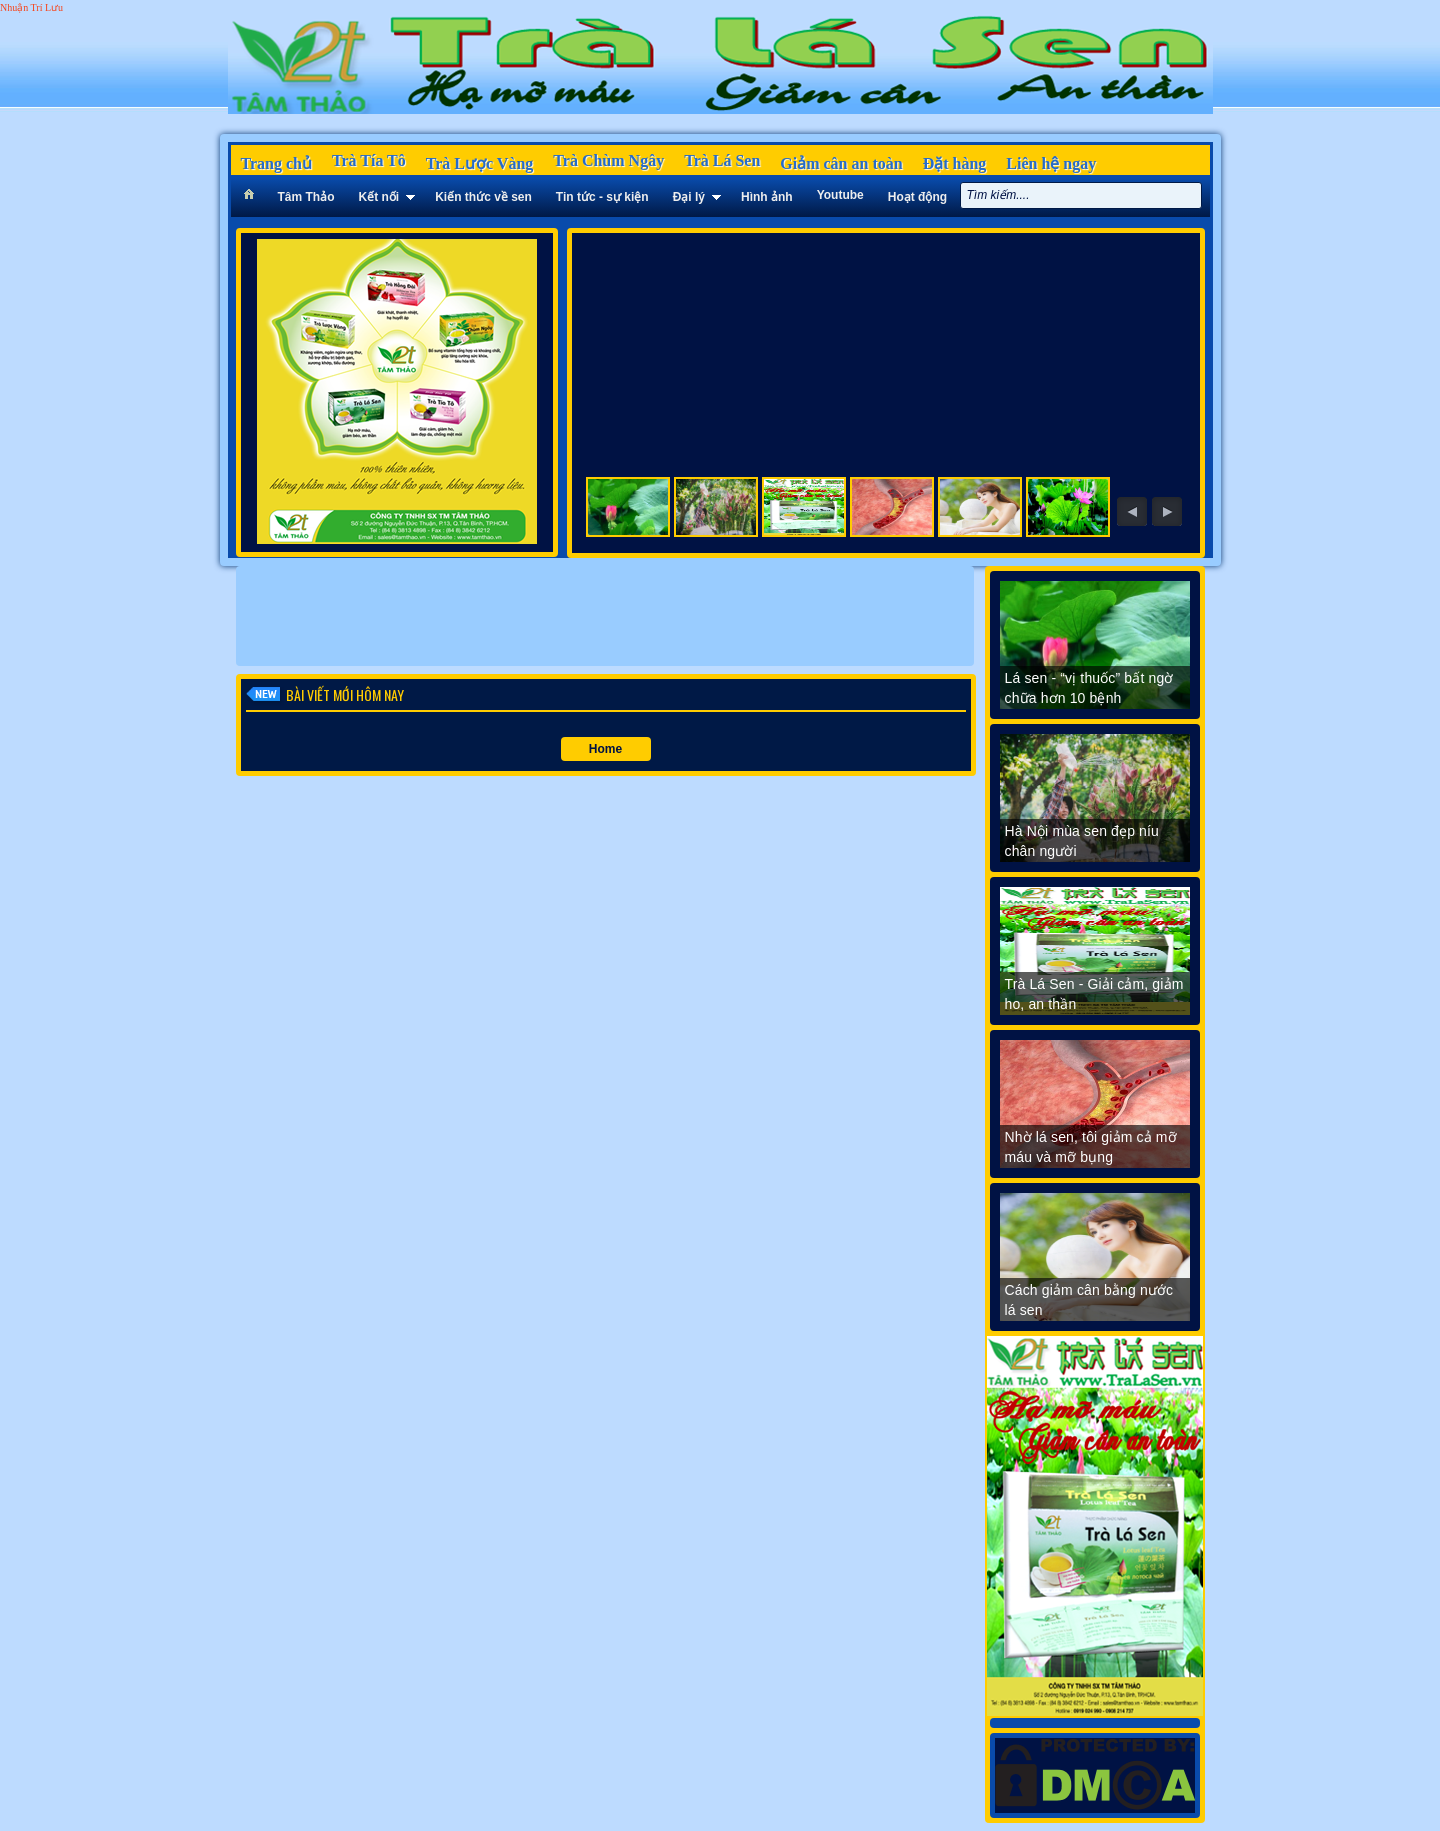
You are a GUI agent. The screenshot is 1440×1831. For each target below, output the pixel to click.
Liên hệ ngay (1051, 163)
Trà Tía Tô (369, 160)
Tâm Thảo (306, 197)
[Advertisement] (605, 616)
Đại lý (689, 197)
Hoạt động (917, 197)
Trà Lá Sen (722, 160)
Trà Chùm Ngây (608, 160)
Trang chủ (276, 163)
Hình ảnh (767, 197)
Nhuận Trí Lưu (31, 7)
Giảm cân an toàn (841, 163)
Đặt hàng (955, 163)
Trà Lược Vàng (480, 163)
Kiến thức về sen (483, 197)
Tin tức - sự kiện (602, 197)
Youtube (840, 195)
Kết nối (379, 197)
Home (605, 749)
